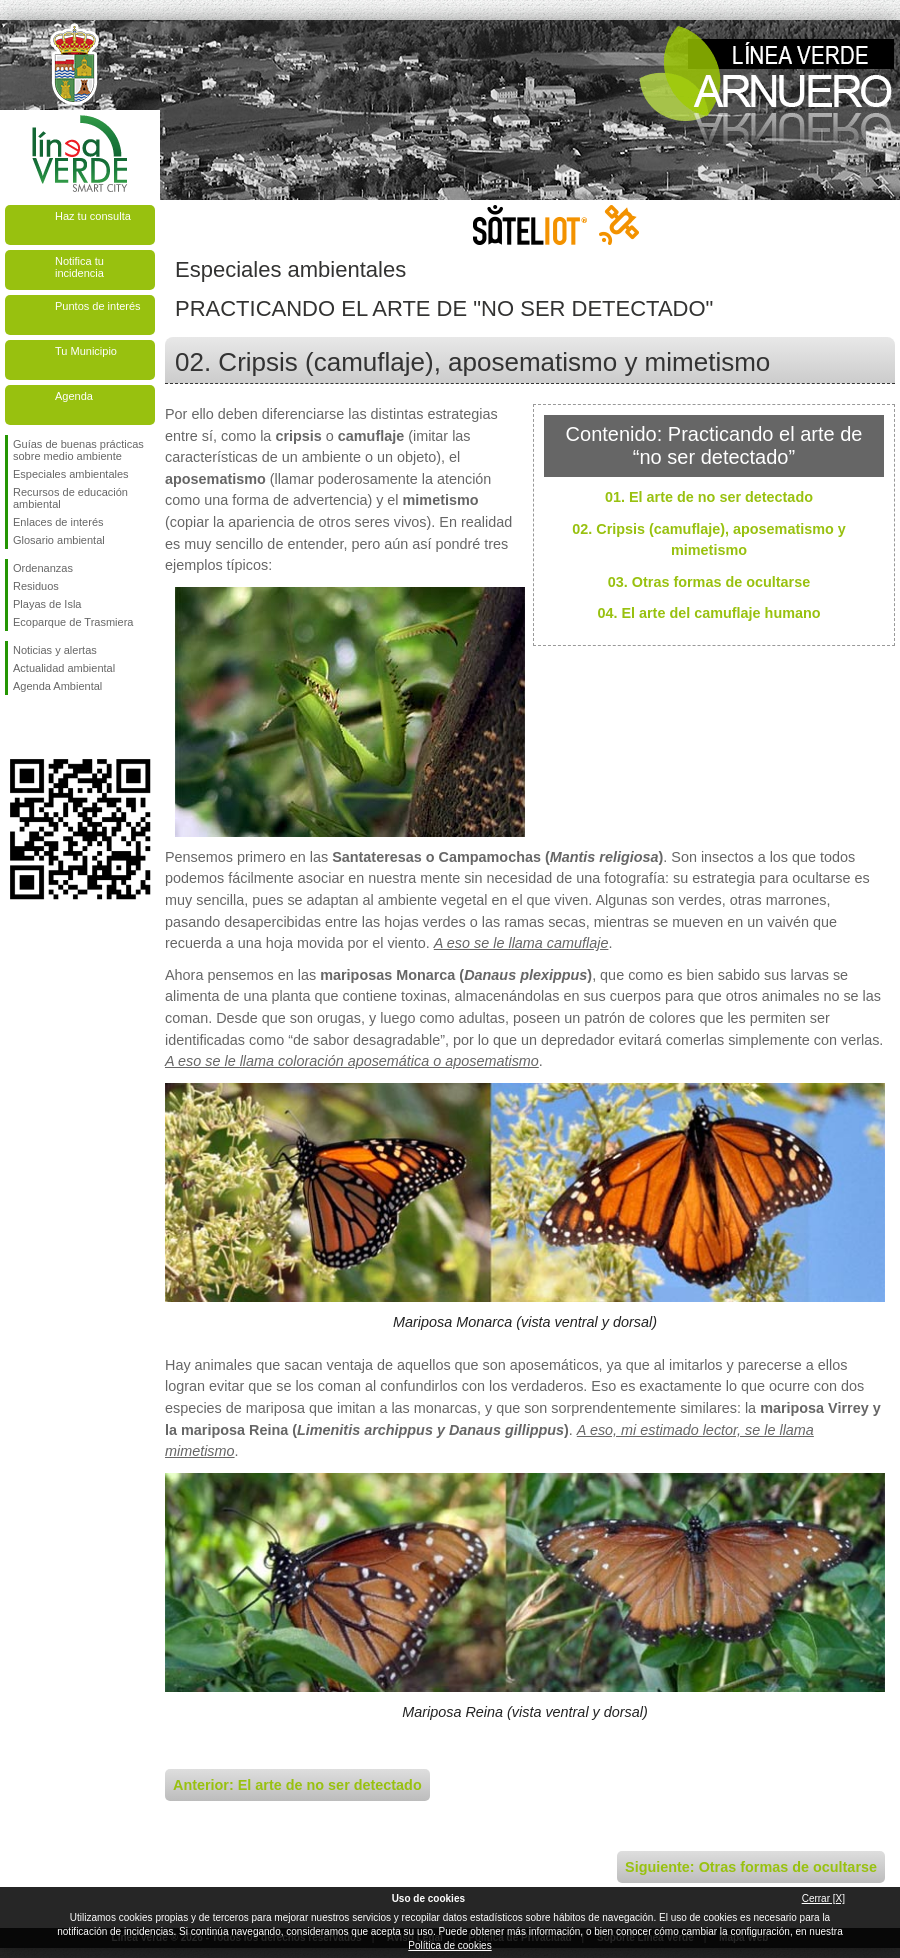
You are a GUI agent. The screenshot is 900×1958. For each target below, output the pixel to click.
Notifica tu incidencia (79, 267)
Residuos (36, 586)
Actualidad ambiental (64, 668)
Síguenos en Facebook (17, 727)
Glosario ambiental (59, 540)
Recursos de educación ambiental (70, 498)
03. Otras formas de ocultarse (709, 582)
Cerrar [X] (823, 1898)
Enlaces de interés (58, 522)
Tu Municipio (86, 351)
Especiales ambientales (71, 474)
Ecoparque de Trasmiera (73, 622)
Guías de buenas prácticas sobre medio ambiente (78, 450)
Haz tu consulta (93, 216)
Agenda (74, 396)
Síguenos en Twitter (50, 727)
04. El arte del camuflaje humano (708, 613)
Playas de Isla (47, 604)
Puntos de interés (98, 306)
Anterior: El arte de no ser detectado (297, 1785)
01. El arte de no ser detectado (709, 497)
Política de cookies (449, 1945)
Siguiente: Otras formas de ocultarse (751, 1867)
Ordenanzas (43, 568)
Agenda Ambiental (57, 686)
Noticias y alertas (55, 650)
